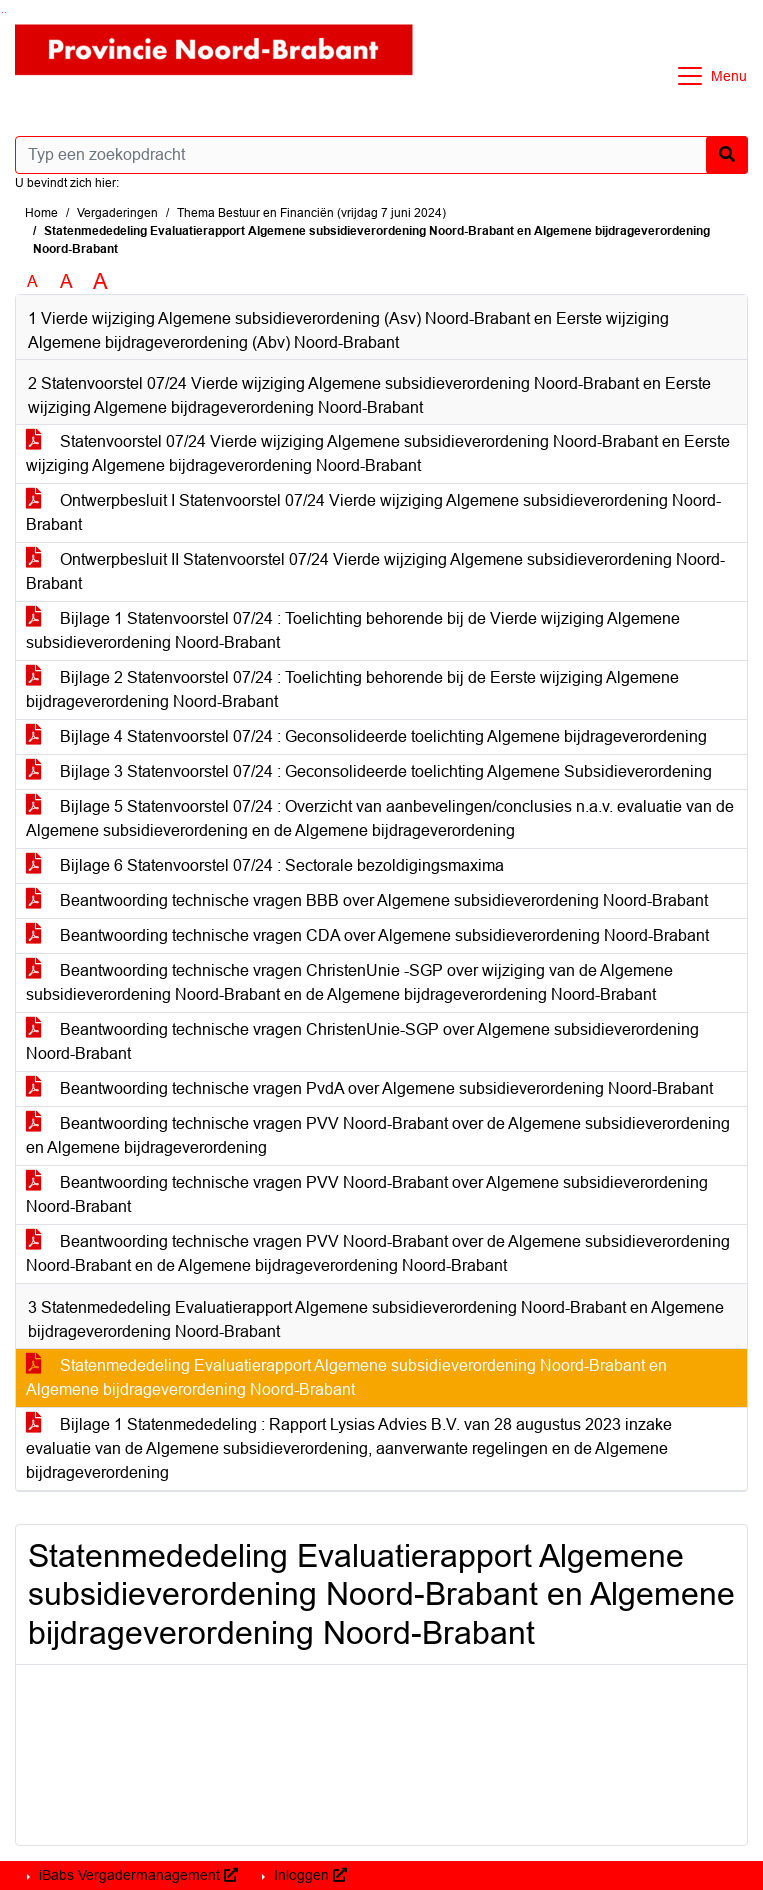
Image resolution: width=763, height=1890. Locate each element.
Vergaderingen (117, 213)
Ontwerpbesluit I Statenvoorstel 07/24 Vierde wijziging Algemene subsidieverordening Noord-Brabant (373, 512)
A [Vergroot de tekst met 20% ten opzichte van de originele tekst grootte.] (66, 281)
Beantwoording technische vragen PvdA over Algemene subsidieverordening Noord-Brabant (369, 1088)
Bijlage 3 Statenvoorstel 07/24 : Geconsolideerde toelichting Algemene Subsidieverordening (369, 771)
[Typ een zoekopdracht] (381, 155)
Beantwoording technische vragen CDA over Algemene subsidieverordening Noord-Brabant (367, 935)
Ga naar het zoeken (2, 12)
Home (41, 213)
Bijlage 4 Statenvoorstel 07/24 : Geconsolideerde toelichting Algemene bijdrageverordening (366, 736)
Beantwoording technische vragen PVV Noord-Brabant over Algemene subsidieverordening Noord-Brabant (367, 1194)
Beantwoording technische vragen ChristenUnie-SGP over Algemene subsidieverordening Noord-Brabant (362, 1041)
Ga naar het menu (5, 12)
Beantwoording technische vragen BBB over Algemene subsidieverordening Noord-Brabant (367, 900)
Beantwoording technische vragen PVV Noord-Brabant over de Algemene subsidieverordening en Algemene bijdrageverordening (378, 1135)
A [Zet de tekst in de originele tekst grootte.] (32, 281)
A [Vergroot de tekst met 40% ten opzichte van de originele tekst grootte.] (100, 282)
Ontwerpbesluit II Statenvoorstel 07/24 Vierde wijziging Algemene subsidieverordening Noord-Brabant (375, 571)
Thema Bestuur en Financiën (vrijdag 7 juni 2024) (311, 213)
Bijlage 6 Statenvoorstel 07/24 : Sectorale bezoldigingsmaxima (265, 865)
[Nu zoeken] (727, 155)
